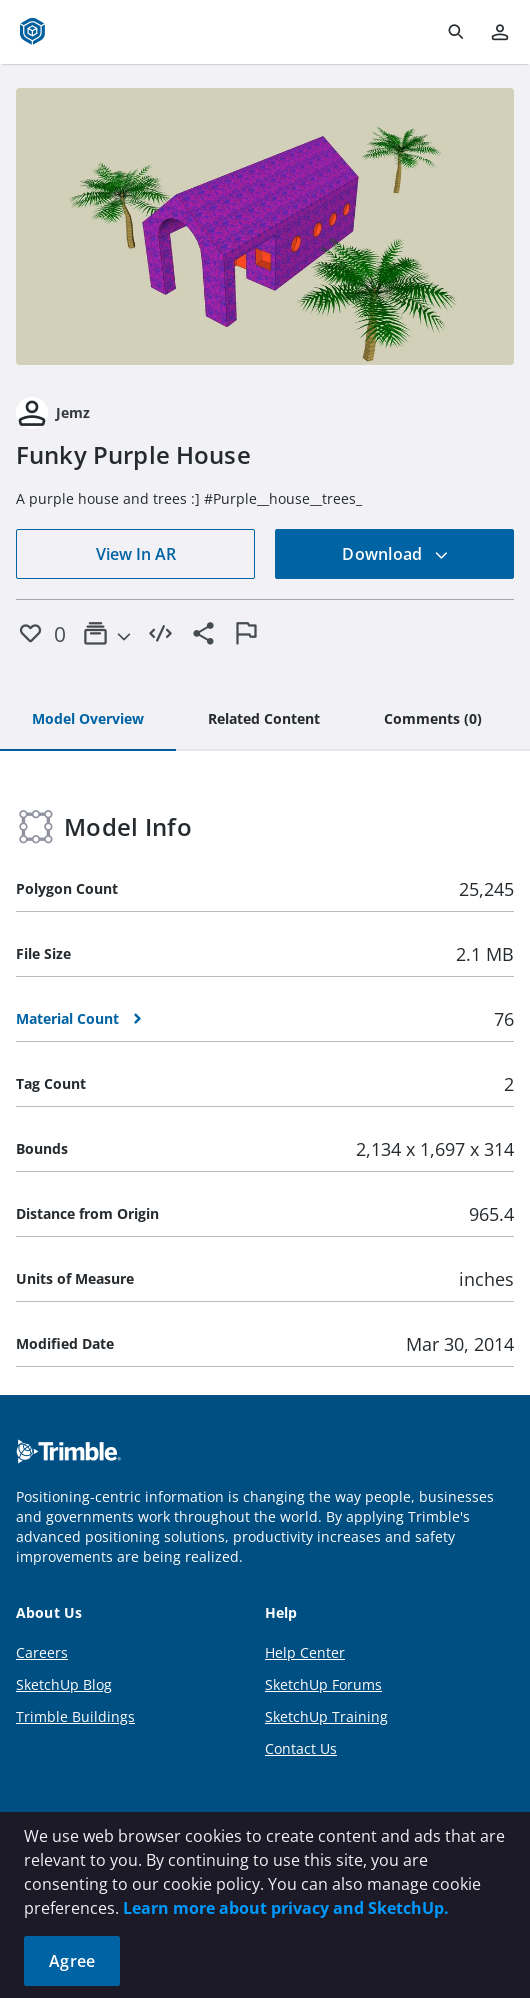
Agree (72, 1961)
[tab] (88, 720)
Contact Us (301, 1748)
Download (395, 554)
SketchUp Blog (64, 1684)
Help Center (305, 1652)
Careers (42, 1652)
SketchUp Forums (323, 1684)
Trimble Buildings (75, 1716)
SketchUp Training (326, 1716)
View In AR (136, 554)
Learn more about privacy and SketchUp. (286, 1908)
